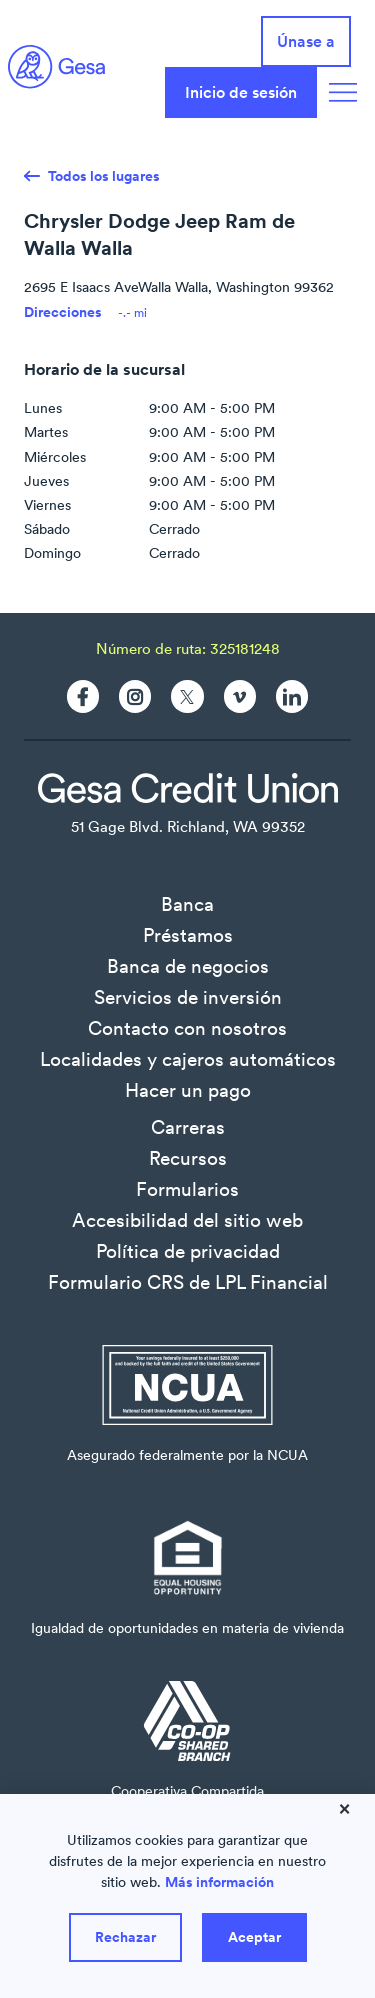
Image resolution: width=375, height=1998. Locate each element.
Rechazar (125, 1937)
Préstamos (188, 935)
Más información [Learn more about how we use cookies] (219, 1882)
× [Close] (344, 1808)
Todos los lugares (104, 176)
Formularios (187, 1189)
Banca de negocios (188, 966)
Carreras (188, 1127)
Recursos (188, 1158)
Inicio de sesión (241, 92)
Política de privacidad (188, 1251)
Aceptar (254, 1937)
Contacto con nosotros (187, 1028)
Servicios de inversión (188, 997)
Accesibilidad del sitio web (187, 1220)
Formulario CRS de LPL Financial (188, 1282)
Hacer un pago (188, 1090)
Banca (187, 904)
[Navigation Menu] (343, 92)
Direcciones (63, 312)
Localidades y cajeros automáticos (188, 1059)
